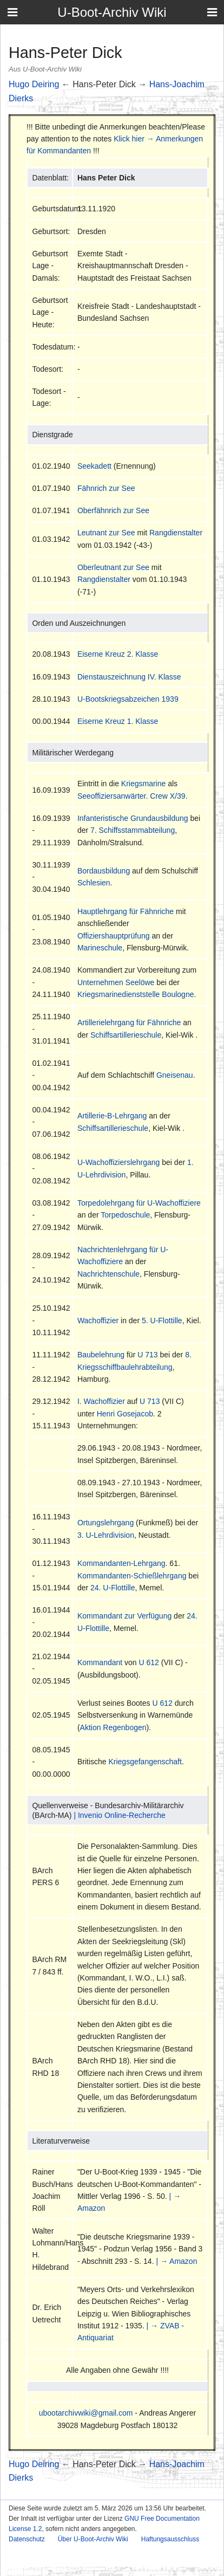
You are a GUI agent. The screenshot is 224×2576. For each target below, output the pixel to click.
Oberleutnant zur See (113, 567)
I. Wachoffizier (101, 1401)
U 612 (149, 1662)
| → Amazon (176, 2261)
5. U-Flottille (162, 1320)
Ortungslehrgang (105, 1522)
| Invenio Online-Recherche (119, 1815)
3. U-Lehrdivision (105, 1535)
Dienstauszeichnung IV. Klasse (129, 676)
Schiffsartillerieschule (125, 1035)
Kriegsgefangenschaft (144, 1761)
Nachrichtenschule (108, 1274)
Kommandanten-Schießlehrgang (132, 1575)
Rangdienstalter (175, 532)
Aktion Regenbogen (113, 1727)
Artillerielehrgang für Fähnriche (129, 1022)
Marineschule (99, 947)
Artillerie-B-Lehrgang (112, 1115)
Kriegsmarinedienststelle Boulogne (135, 994)
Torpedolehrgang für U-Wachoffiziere (139, 1203)
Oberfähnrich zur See (113, 510)
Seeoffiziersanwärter (111, 796)
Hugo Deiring (34, 84)
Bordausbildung (103, 870)
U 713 (147, 1354)
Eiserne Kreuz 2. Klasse (117, 654)
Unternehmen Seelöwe (115, 982)
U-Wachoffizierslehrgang (118, 1162)
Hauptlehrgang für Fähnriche (125, 911)
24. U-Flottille (112, 1587)
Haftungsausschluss (170, 2539)
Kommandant (99, 1662)
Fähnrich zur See (106, 488)
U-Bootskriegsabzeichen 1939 (128, 699)
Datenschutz (27, 2539)
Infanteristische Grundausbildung (132, 818)
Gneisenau (174, 1075)
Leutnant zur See (106, 532)
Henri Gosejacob (125, 1413)
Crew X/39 (167, 796)
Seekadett (94, 466)
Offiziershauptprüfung (113, 935)
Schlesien (93, 882)
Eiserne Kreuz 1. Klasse (117, 721)
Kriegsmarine (143, 783)
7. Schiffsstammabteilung (132, 830)
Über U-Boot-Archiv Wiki (93, 2539)
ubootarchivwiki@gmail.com (86, 2413)
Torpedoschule (125, 1215)
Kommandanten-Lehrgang (121, 1563)
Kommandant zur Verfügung (124, 1615)
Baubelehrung (100, 1354)
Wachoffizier (97, 1320)
